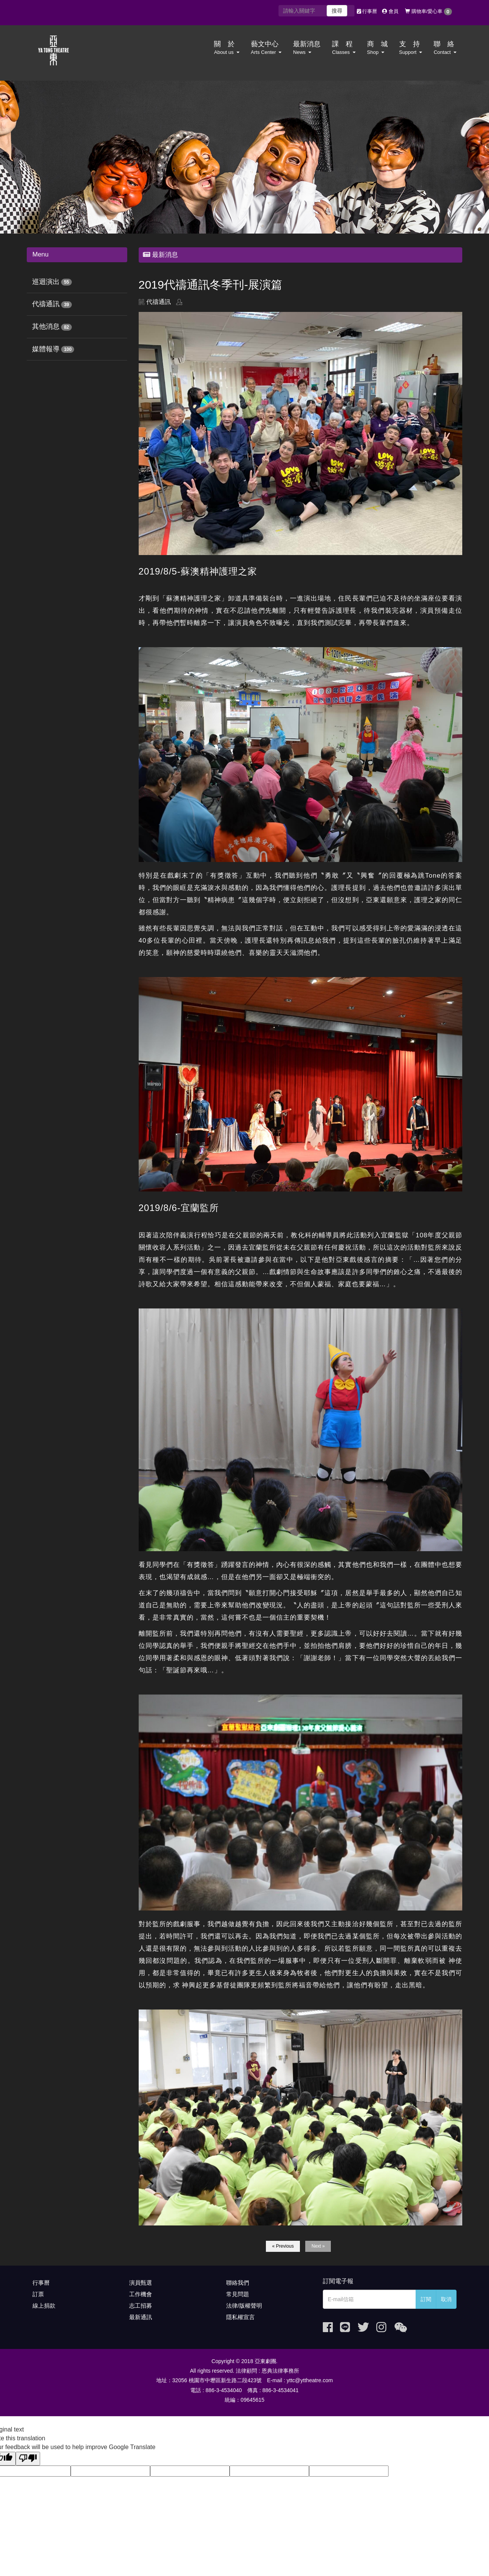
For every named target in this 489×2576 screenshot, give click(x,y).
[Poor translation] (28, 2459)
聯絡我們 (237, 2282)
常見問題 (237, 2294)
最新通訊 (140, 2317)
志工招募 (140, 2305)
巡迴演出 (46, 282)
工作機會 (140, 2294)
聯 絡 (445, 47)
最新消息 (307, 47)
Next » (318, 2246)
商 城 (377, 47)
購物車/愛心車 (428, 11)
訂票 (38, 2294)
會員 (390, 11)
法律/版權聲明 (244, 2305)
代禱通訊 (46, 304)
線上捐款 (43, 2305)
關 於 (226, 47)
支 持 (411, 47)
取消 (446, 2299)
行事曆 (367, 11)
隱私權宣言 (240, 2317)
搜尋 (337, 11)
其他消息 (46, 326)
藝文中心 (266, 47)
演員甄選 (140, 2282)
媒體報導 (46, 349)
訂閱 (426, 2299)
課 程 (343, 47)
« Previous (283, 2246)
